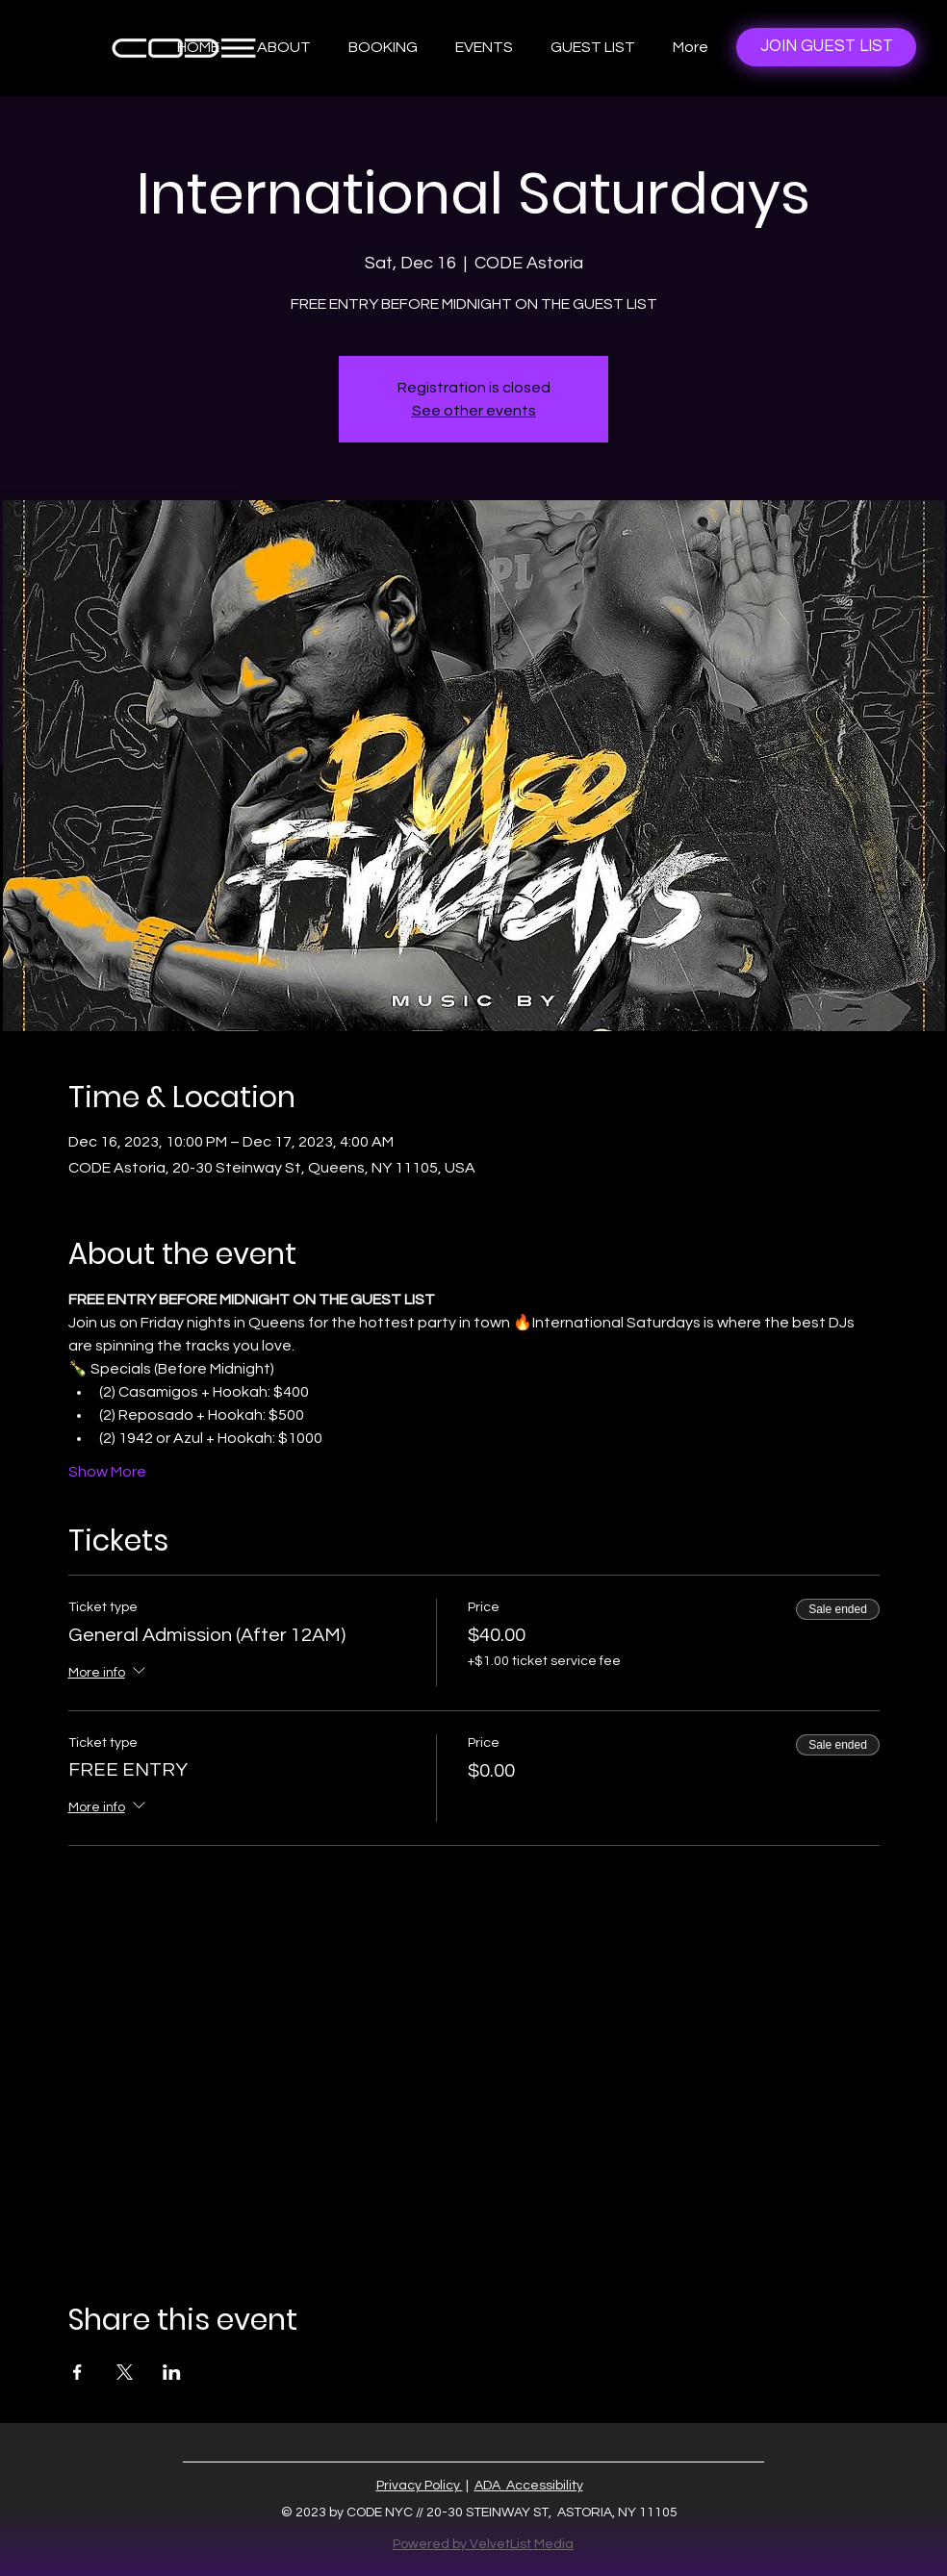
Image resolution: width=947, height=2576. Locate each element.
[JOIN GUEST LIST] (826, 47)
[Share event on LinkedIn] (172, 2372)
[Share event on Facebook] (77, 2372)
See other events (474, 410)
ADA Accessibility (528, 2485)
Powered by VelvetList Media (483, 2544)
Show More (107, 1471)
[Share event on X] (124, 2372)
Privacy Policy (419, 2485)
